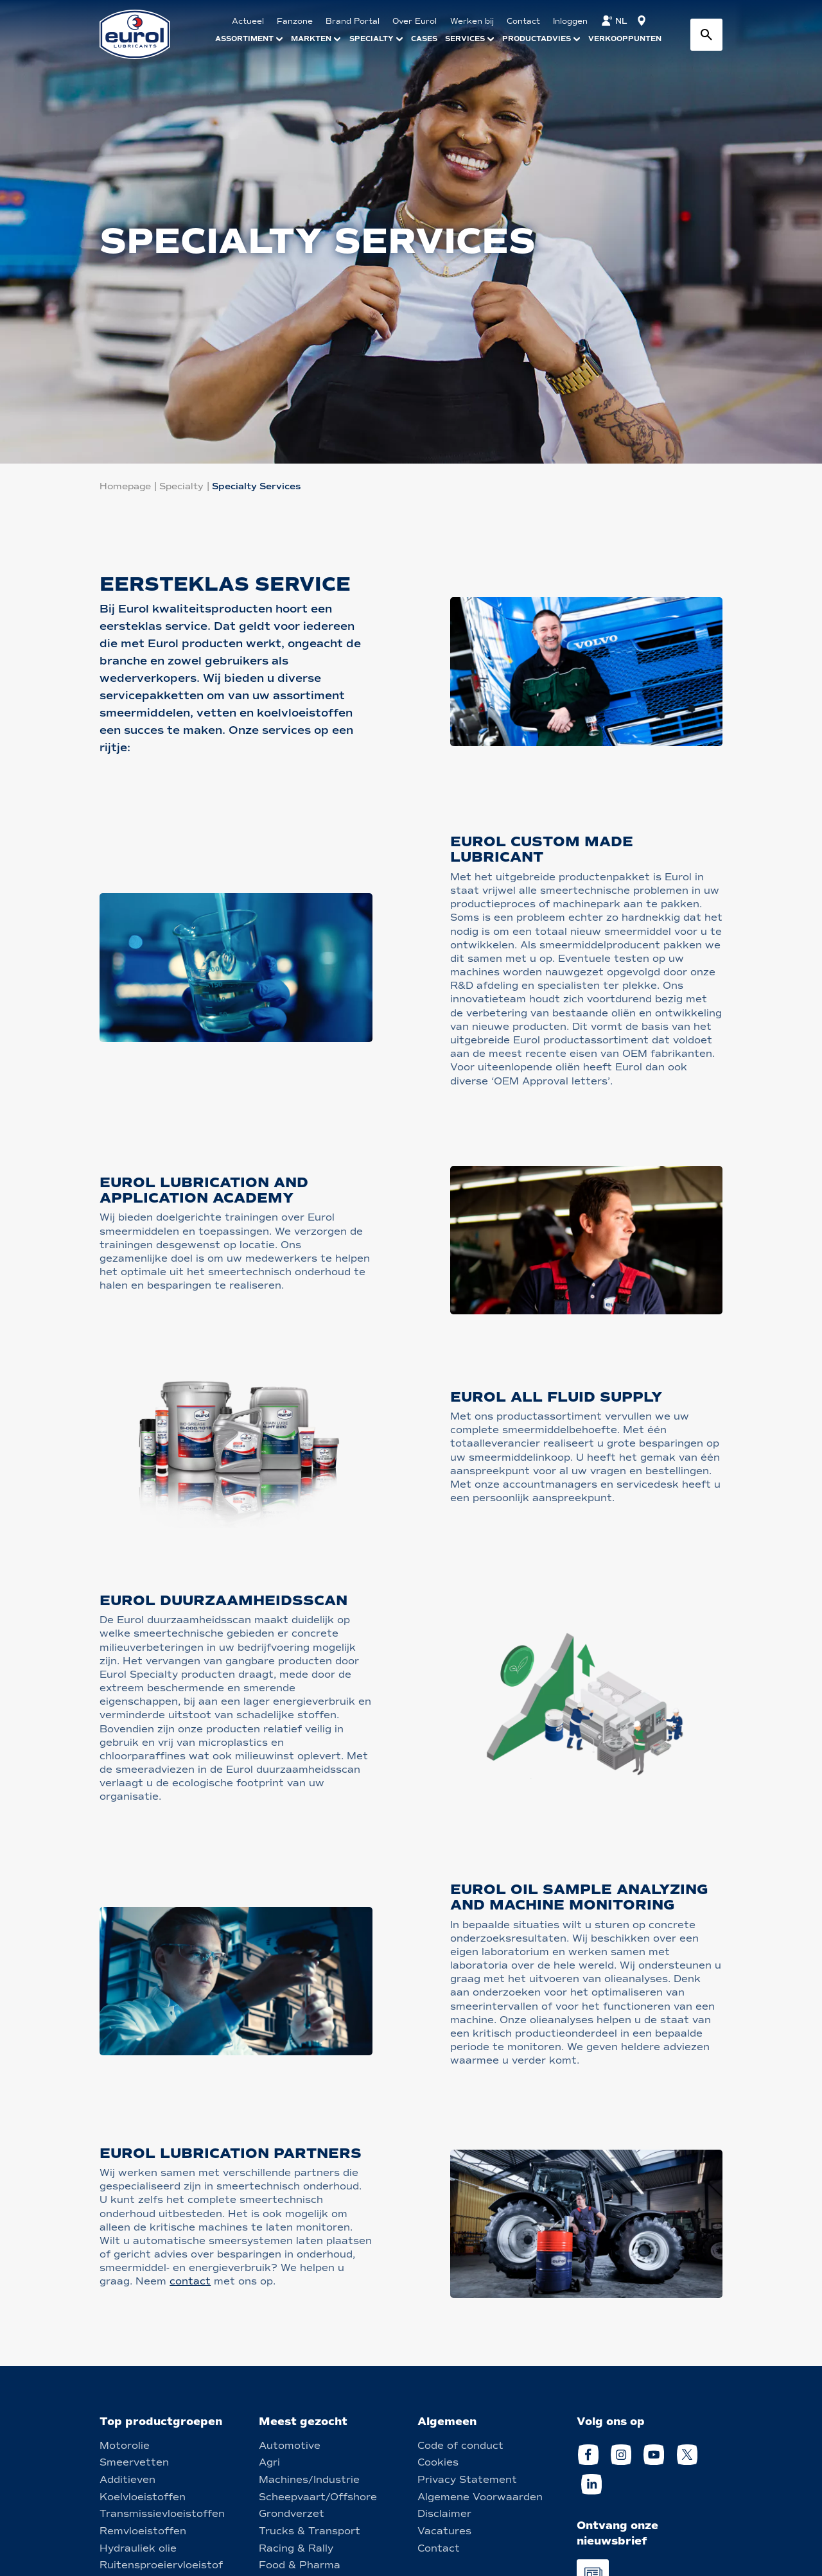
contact (190, 2281)
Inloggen (570, 21)
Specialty (181, 486)
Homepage (125, 486)
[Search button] (706, 35)
